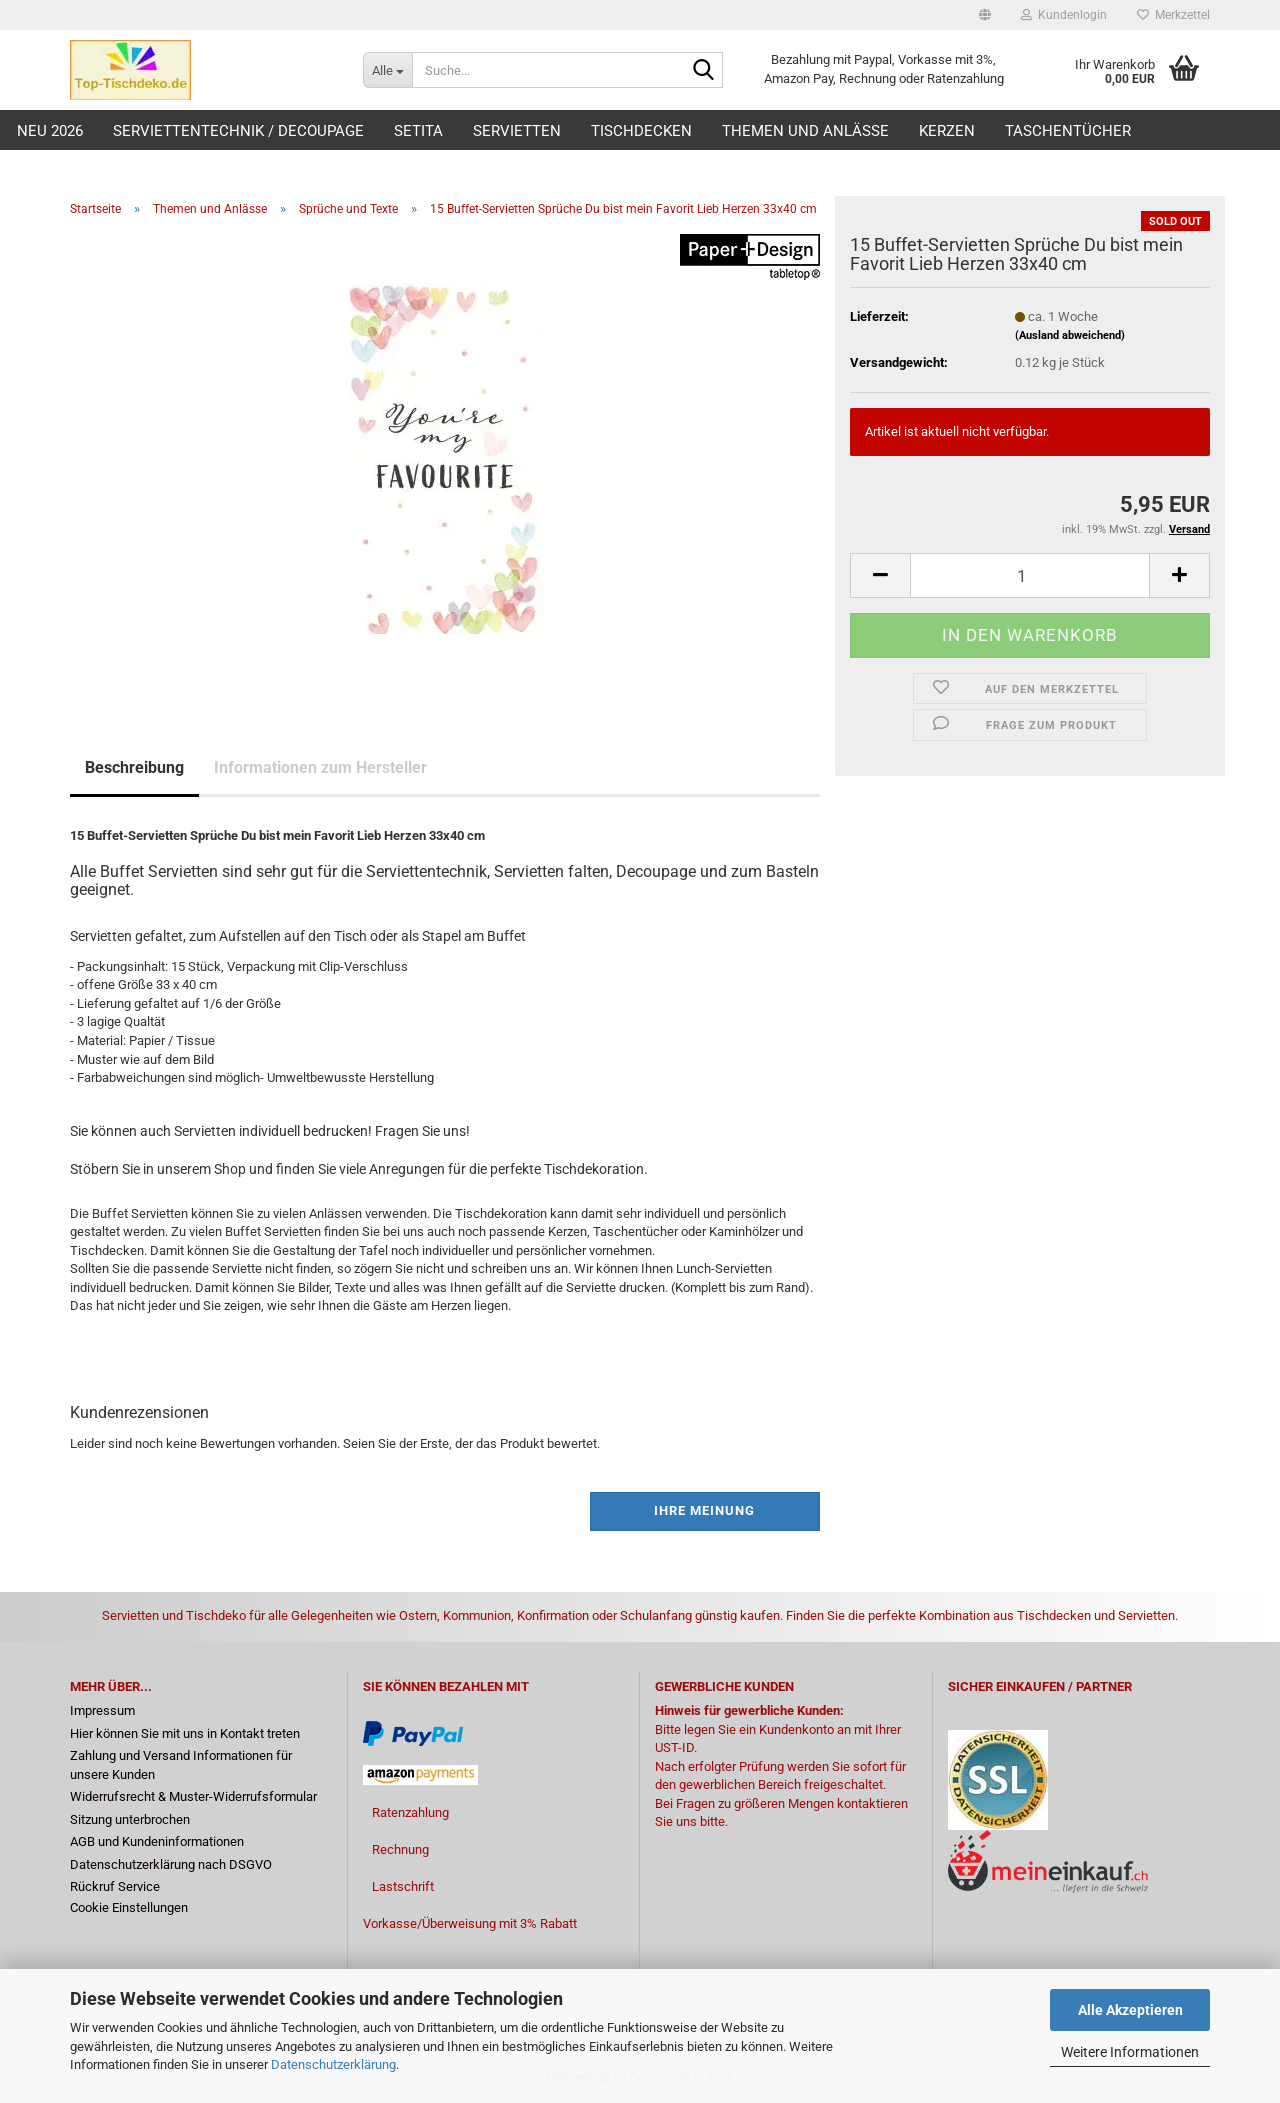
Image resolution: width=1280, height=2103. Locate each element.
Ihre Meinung (704, 1510)
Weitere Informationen (1130, 2052)
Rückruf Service (115, 1886)
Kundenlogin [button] (1064, 15)
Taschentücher (1068, 131)
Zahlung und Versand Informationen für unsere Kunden (181, 1765)
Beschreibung (134, 767)
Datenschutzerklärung (333, 2064)
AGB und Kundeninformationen (157, 1841)
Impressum (102, 1710)
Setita (418, 131)
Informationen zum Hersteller (320, 767)
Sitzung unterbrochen (130, 1819)
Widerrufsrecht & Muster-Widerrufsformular (193, 1796)
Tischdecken (641, 131)
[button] (985, 15)
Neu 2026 (50, 131)
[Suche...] (387, 70)
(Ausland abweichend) (1070, 335)
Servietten (517, 131)
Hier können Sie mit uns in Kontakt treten (185, 1733)
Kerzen (947, 131)
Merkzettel (1173, 15)
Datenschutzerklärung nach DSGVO (171, 1864)
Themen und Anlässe (805, 131)
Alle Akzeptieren (1130, 2010)
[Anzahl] (1030, 575)
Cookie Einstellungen (129, 1907)
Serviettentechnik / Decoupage (238, 131)
